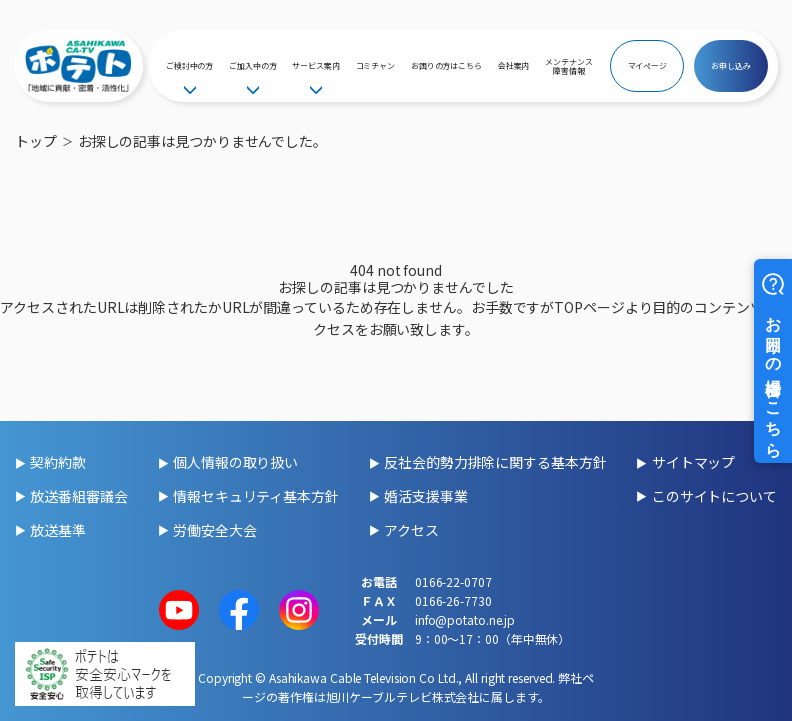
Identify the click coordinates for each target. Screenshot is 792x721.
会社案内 (514, 65)
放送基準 (58, 530)
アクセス (411, 530)
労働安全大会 (214, 530)
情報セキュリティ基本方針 (256, 496)
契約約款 (58, 462)
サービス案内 (315, 65)
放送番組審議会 (78, 496)
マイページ (648, 65)
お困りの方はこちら (446, 65)
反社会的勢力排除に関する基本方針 (495, 462)
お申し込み (731, 65)
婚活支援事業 (425, 496)
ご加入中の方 (252, 65)
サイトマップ (693, 462)
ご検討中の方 (189, 65)
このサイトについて (714, 496)
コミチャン (376, 65)
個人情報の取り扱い (235, 462)
